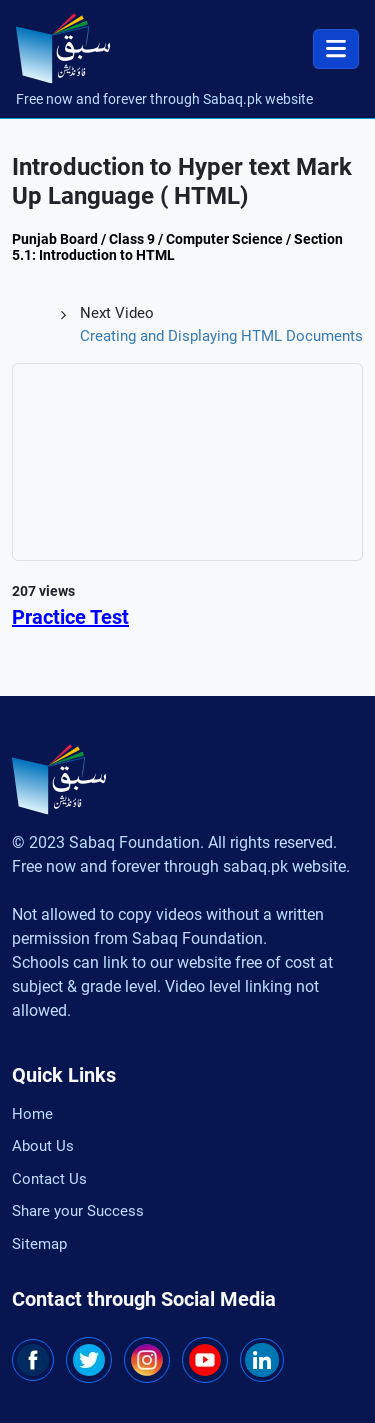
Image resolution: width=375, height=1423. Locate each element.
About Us (43, 1146)
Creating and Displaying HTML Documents (221, 336)
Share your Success (78, 1211)
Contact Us (49, 1179)
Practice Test (70, 617)
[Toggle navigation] (336, 49)
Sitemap (39, 1244)
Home (32, 1114)
